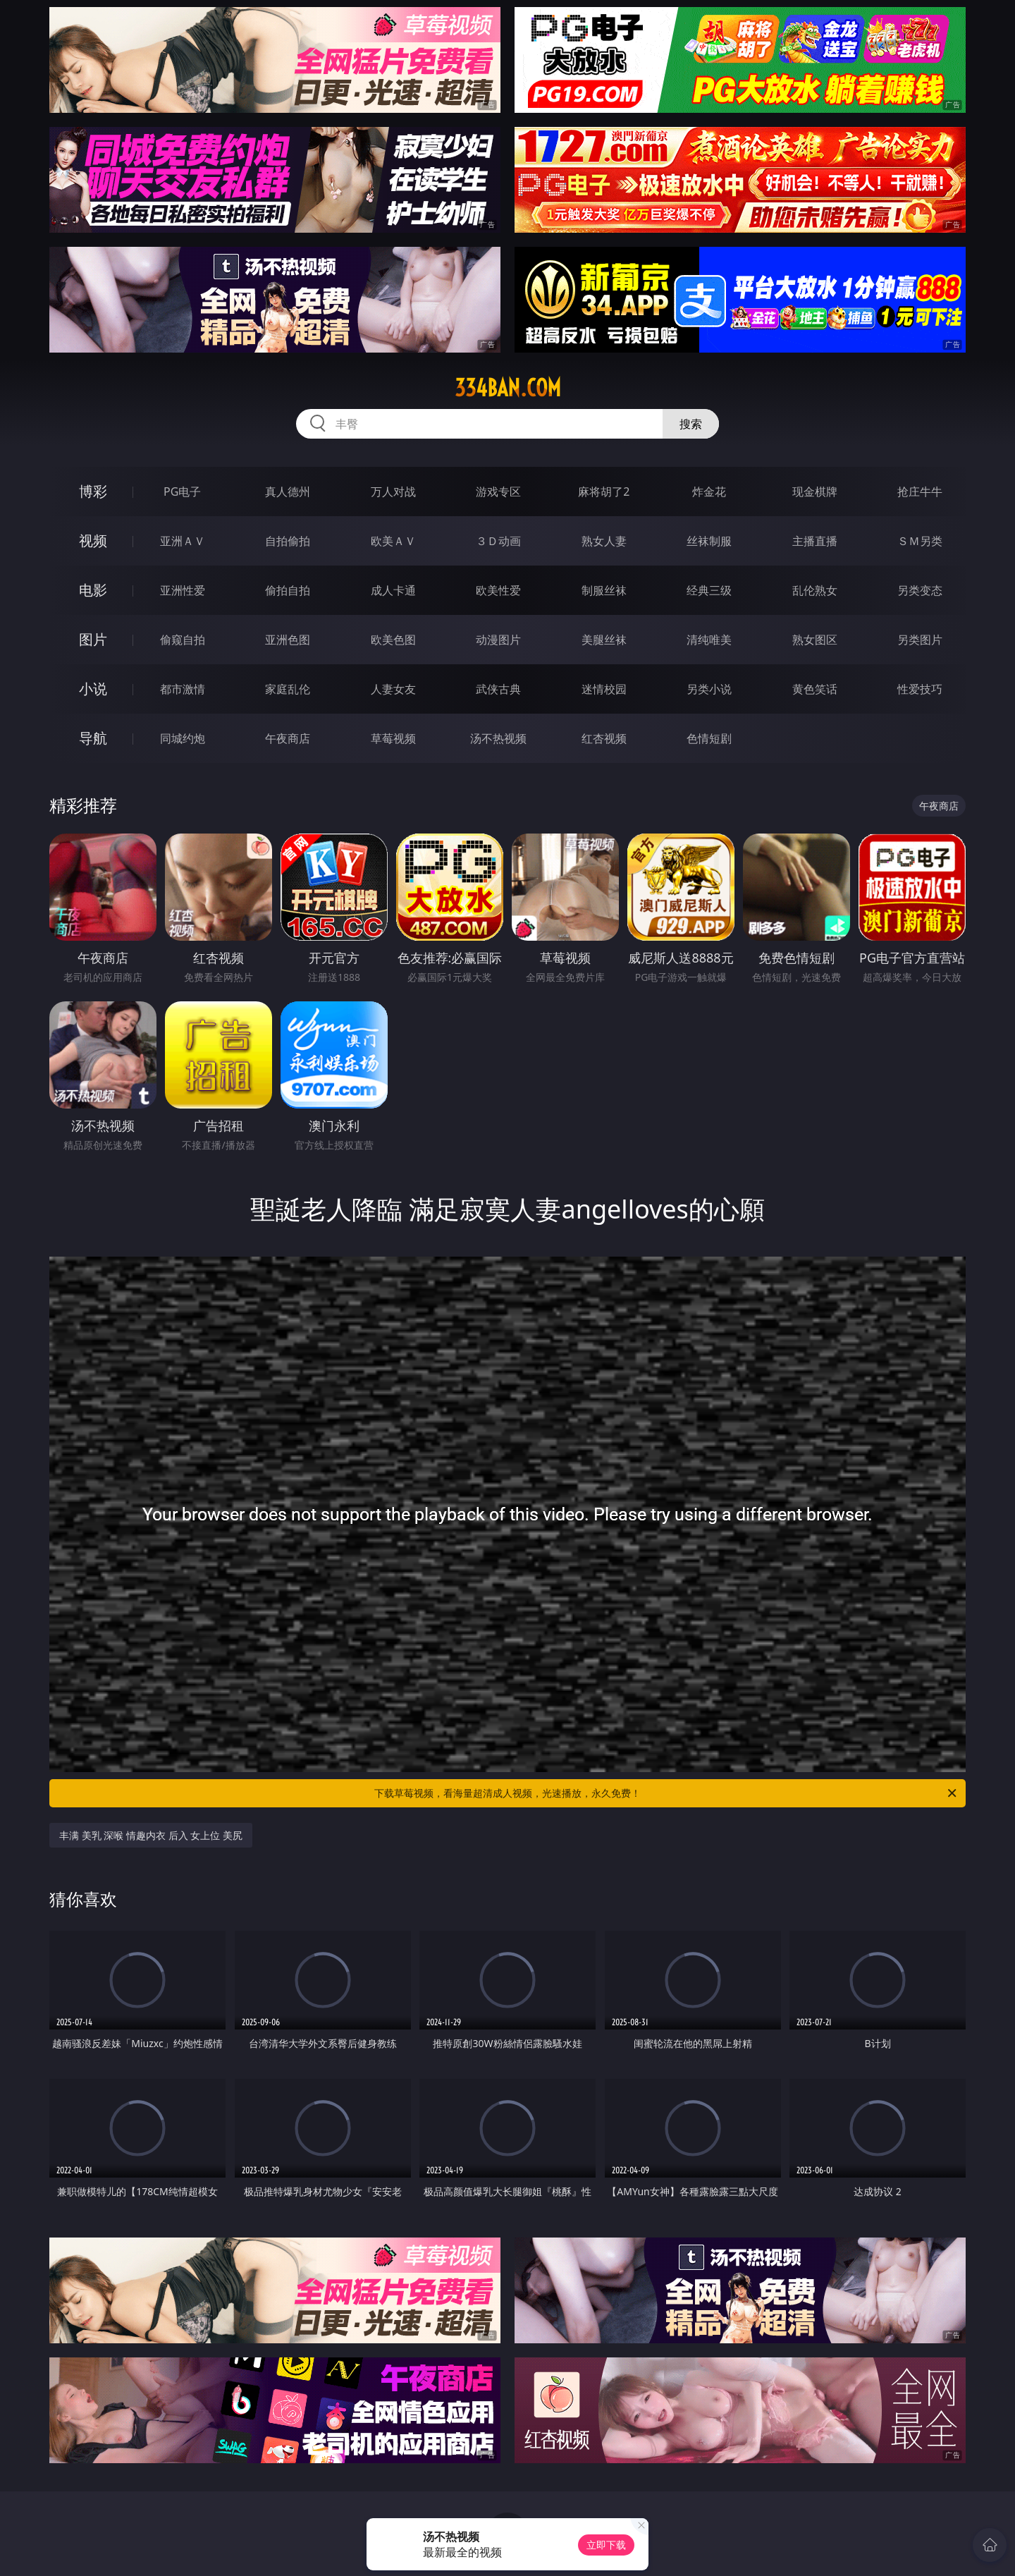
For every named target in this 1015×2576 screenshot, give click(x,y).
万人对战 (393, 491)
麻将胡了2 (603, 491)
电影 (93, 589)
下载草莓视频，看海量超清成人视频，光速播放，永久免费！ (666, 1793)
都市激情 (182, 689)
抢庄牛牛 (919, 491)
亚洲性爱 (182, 590)
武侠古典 (498, 689)
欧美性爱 (498, 590)
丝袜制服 (709, 541)
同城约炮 (182, 738)
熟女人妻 (604, 541)
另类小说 (709, 689)
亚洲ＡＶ (182, 541)
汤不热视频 (498, 738)
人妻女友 (393, 689)
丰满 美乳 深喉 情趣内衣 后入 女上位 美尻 (150, 1835)
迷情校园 (604, 689)
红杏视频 (604, 738)
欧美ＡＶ (393, 541)
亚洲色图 (287, 639)
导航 (93, 737)
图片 (93, 639)
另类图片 (919, 639)
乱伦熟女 (814, 590)
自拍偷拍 (287, 541)
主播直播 (814, 541)
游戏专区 (498, 491)
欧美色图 (393, 639)
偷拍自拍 (287, 590)
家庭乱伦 (287, 689)
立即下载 (606, 2544)
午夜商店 (287, 738)
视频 (93, 540)
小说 (93, 688)
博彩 (93, 491)
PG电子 (182, 491)
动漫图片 (498, 639)
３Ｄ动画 (498, 541)
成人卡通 (393, 590)
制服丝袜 (604, 590)
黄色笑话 (814, 689)
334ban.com (508, 388)
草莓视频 (393, 738)
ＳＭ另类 (919, 541)
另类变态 (919, 590)
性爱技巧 (919, 689)
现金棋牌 (814, 491)
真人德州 (287, 491)
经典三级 (709, 590)
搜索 (690, 424)
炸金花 (709, 491)
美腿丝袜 (604, 639)
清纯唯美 (709, 639)
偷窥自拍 (182, 639)
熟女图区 (814, 639)
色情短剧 (709, 738)
